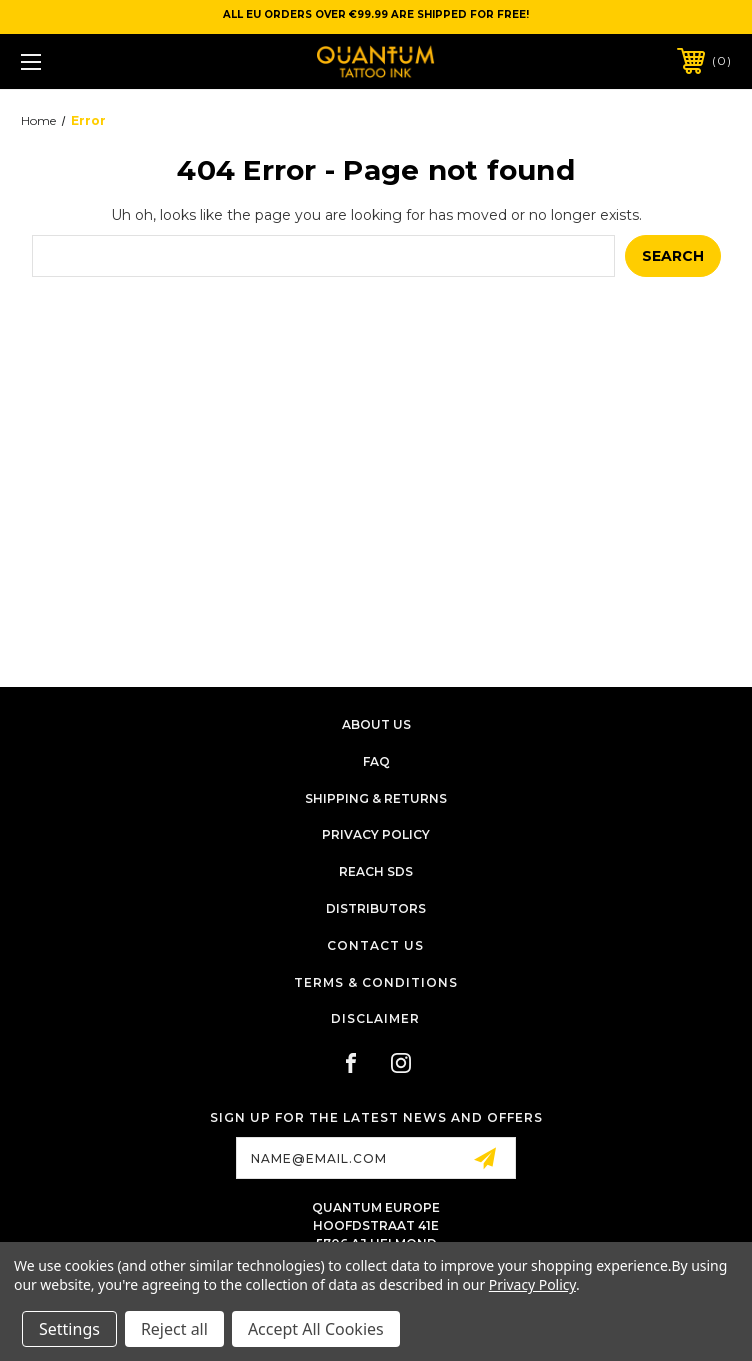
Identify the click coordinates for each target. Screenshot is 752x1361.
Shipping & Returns (376, 798)
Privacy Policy (376, 834)
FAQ (376, 761)
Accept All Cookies (316, 1329)
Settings (69, 1329)
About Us (376, 724)
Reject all (174, 1329)
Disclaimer (375, 1018)
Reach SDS (376, 871)
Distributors (376, 908)
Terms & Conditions (376, 982)
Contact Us (375, 945)
